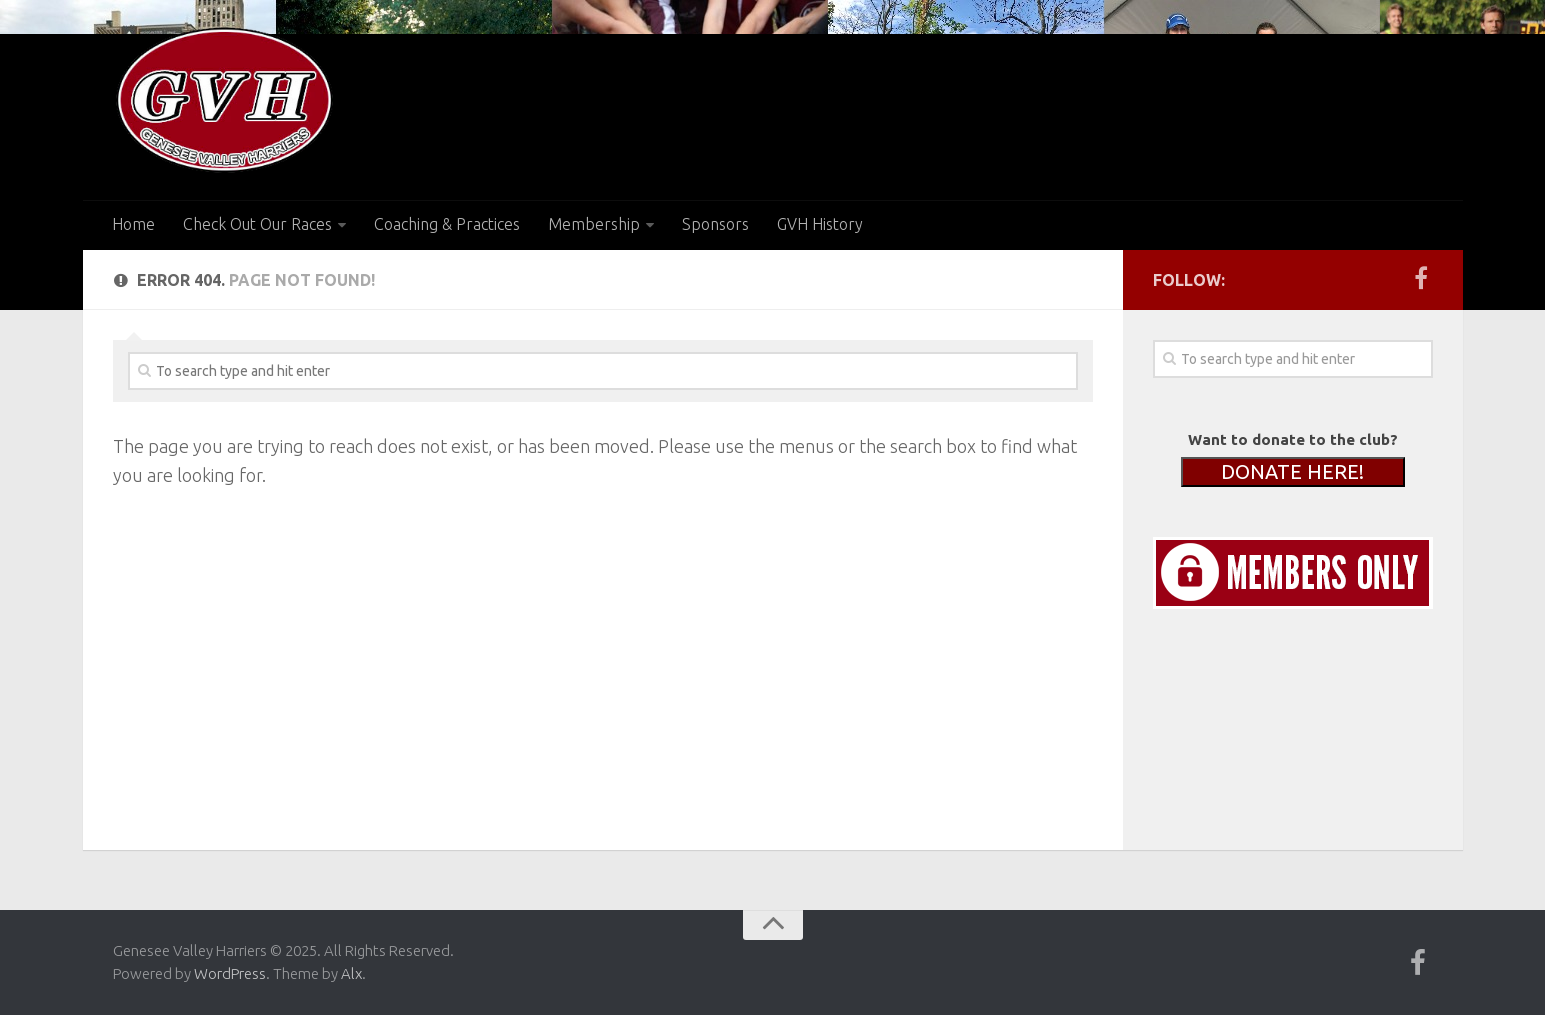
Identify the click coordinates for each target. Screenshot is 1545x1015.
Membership (594, 224)
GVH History (820, 224)
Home (133, 224)
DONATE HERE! (1292, 471)
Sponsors (715, 224)
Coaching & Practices (447, 224)
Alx (351, 973)
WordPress (230, 973)
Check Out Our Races (257, 224)
